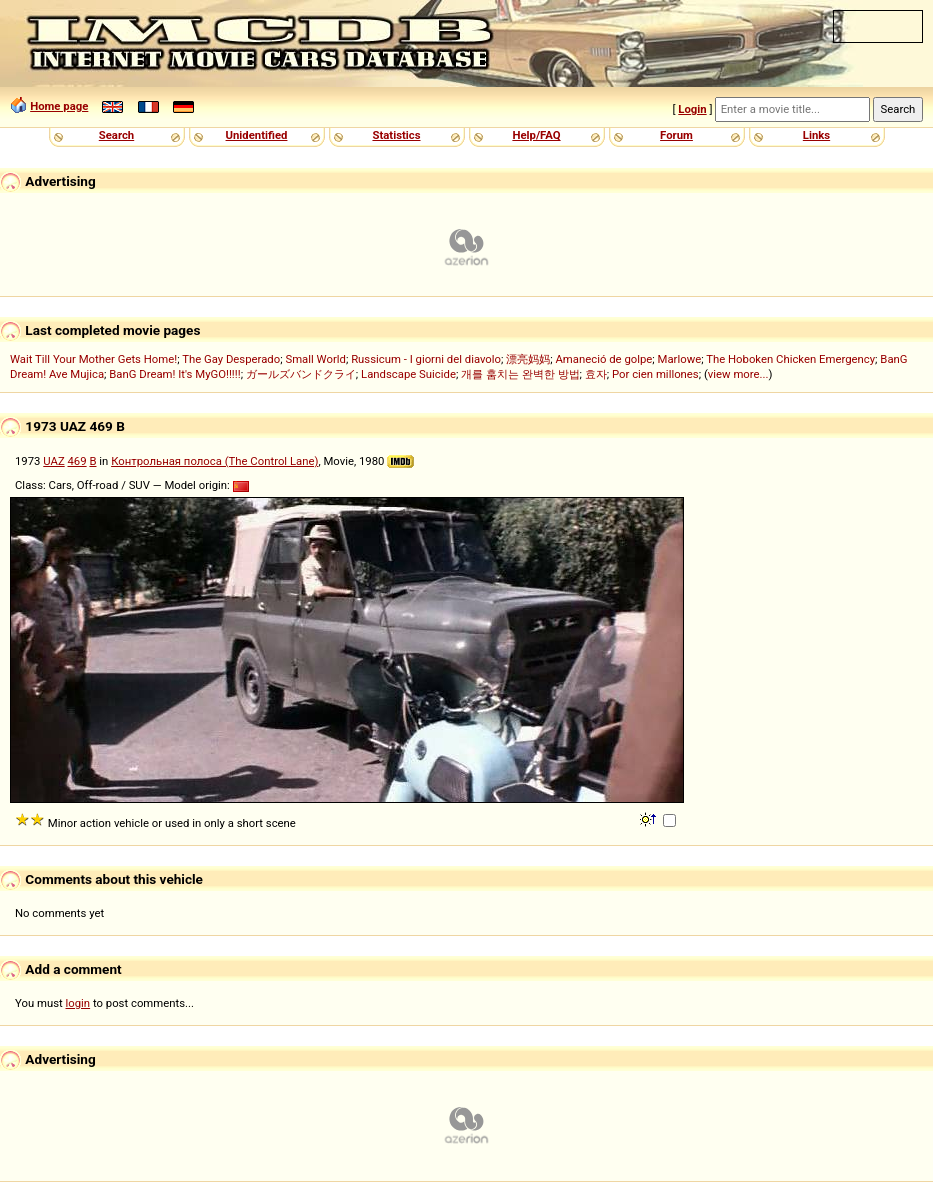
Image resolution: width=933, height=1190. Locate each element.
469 (77, 461)
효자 (596, 374)
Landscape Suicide (408, 374)
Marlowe (680, 359)
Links (816, 135)
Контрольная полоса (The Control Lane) (214, 461)
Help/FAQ (536, 135)
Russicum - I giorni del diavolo (426, 359)
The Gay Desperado (231, 359)
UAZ (53, 461)
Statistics (396, 135)
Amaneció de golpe (603, 359)
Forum (676, 135)
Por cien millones (655, 374)
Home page (59, 106)
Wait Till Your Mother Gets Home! (93, 359)
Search (116, 135)
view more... (738, 374)
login (78, 1003)
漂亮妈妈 (528, 359)
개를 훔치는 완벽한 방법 (520, 374)
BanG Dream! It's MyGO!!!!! (174, 374)
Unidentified (257, 135)
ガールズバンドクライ (301, 374)
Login (692, 109)
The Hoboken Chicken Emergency (790, 359)
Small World (315, 359)
